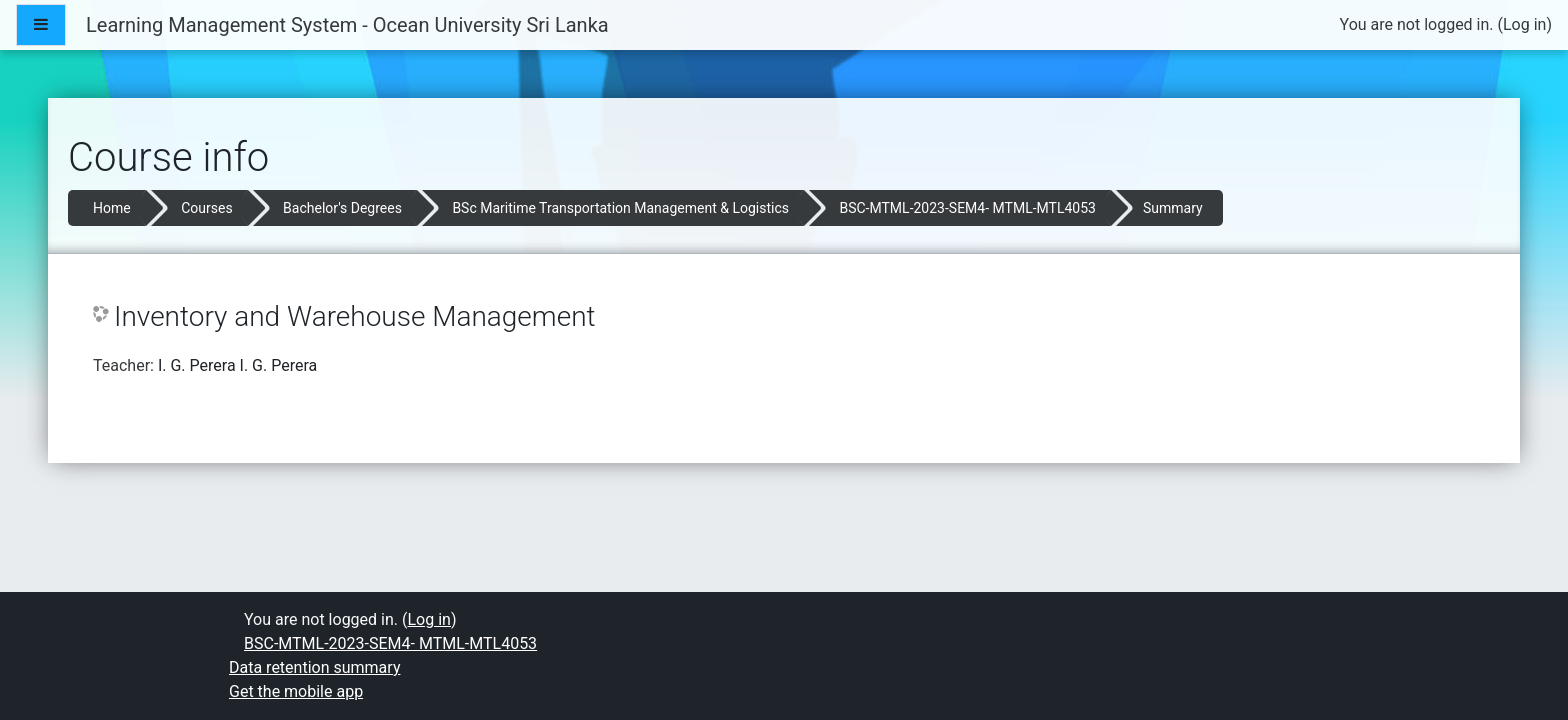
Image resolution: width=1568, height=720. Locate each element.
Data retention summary (314, 667)
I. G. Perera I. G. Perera (237, 365)
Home (112, 208)
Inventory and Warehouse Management (355, 316)
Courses (206, 208)
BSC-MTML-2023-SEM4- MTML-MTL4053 (967, 208)
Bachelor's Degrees (342, 208)
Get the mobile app (296, 691)
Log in (1524, 24)
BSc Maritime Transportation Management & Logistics (620, 208)
